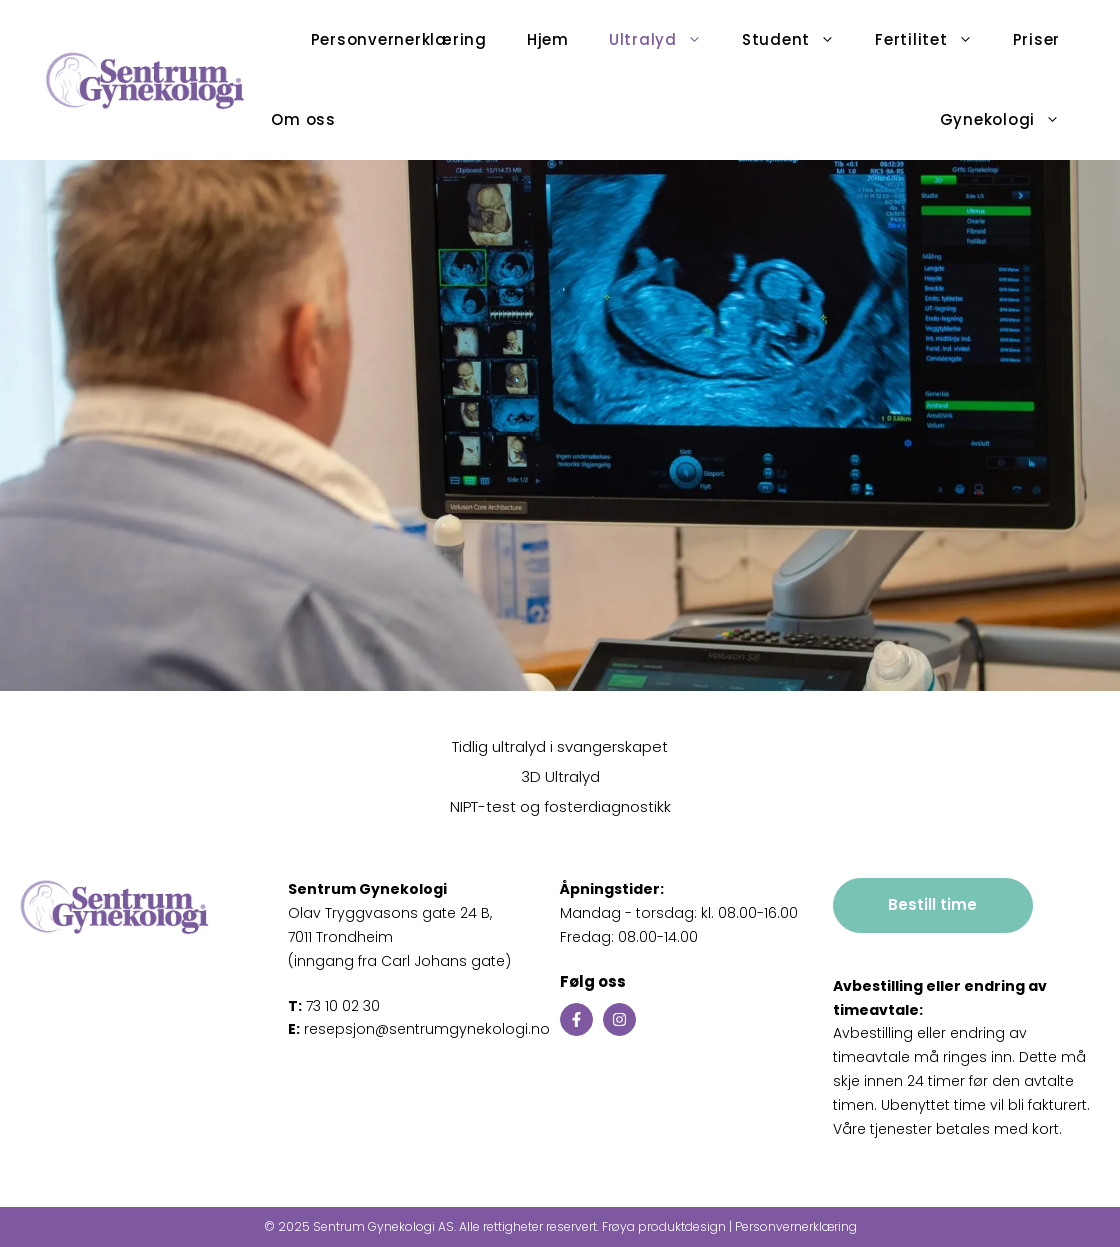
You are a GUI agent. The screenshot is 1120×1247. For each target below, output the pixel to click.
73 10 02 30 (334, 1006)
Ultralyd (665, 40)
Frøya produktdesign (664, 1226)
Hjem (548, 39)
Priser (1037, 39)
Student (798, 40)
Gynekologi (1010, 120)
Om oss (303, 119)
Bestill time (932, 904)
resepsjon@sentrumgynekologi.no (419, 1029)
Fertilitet (934, 40)
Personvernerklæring (399, 39)
